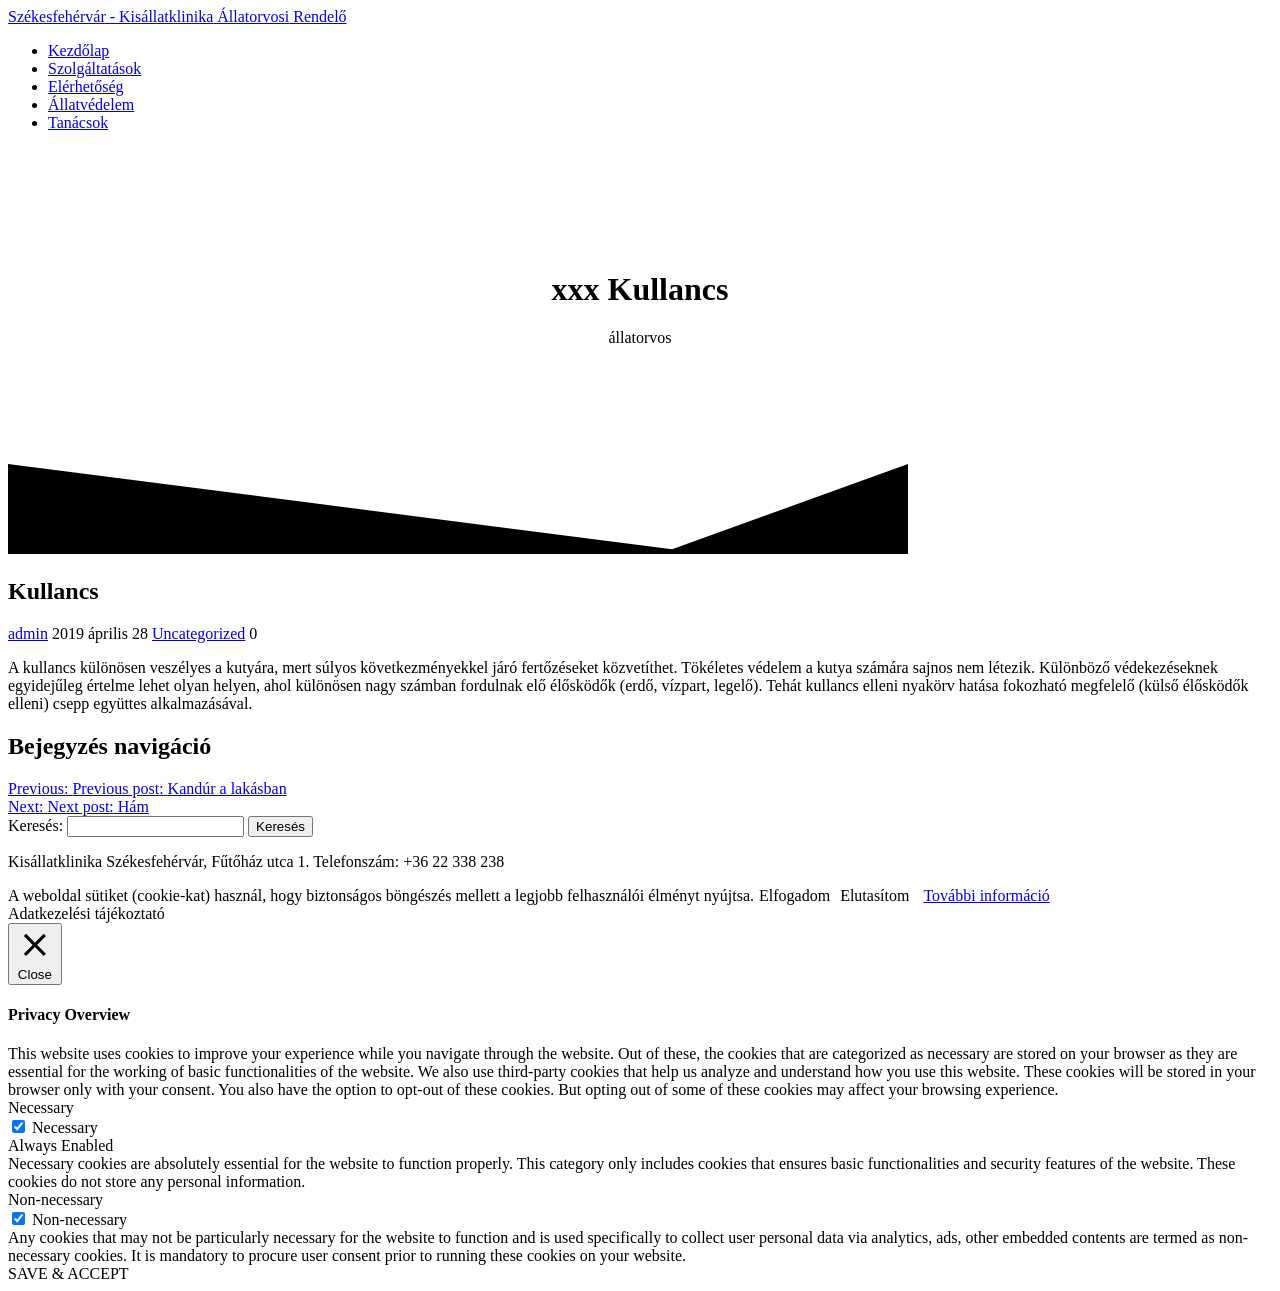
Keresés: (35, 825)
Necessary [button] (41, 1107)
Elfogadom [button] (794, 895)
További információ (986, 895)
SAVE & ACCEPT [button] (68, 1273)
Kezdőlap (78, 50)
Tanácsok (78, 122)
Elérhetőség (86, 86)
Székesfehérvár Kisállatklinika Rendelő (177, 16)
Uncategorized (198, 633)
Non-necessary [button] (55, 1199)
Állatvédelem (91, 104)
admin (28, 633)
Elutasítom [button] (874, 895)
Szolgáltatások (94, 68)
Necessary (65, 1127)
